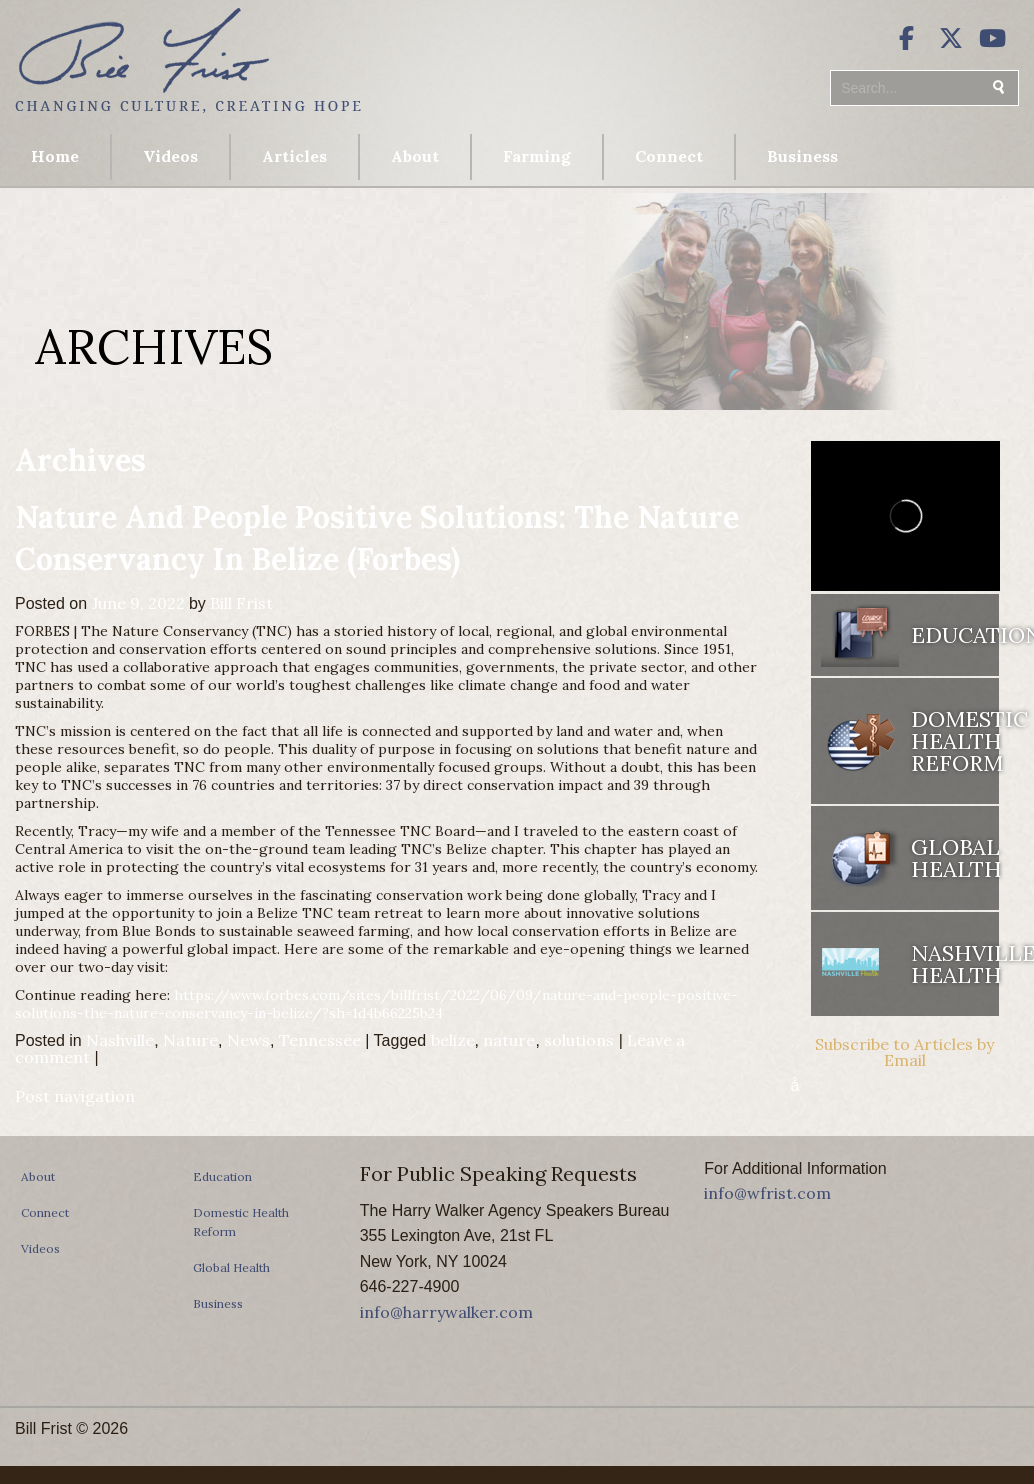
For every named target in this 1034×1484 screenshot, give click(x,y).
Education (955, 635)
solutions (579, 1040)
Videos (170, 156)
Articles (294, 156)
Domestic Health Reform (955, 741)
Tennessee (320, 1040)
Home (55, 156)
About (415, 156)
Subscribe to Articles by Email (904, 1052)
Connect (669, 156)
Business (802, 156)
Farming (537, 156)
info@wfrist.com (767, 1193)
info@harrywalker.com (446, 1312)
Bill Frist (241, 603)
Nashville (120, 1040)
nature (509, 1040)
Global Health (955, 858)
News (248, 1040)
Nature (190, 1040)
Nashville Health (955, 964)
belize (453, 1040)
